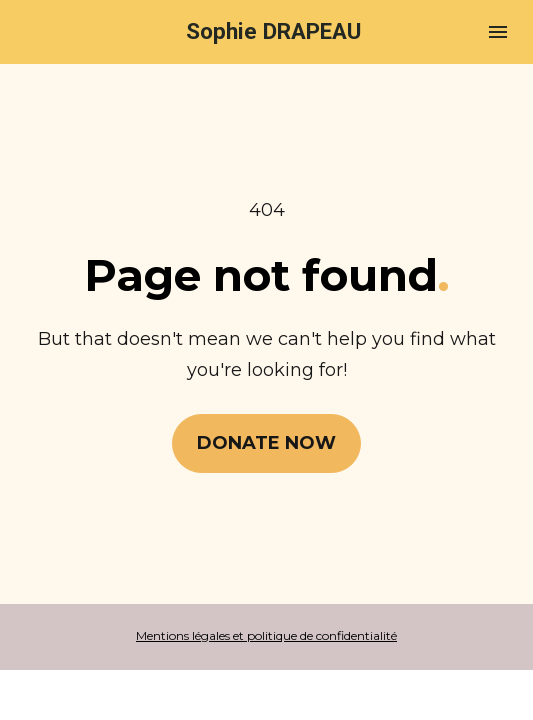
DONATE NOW (266, 443)
